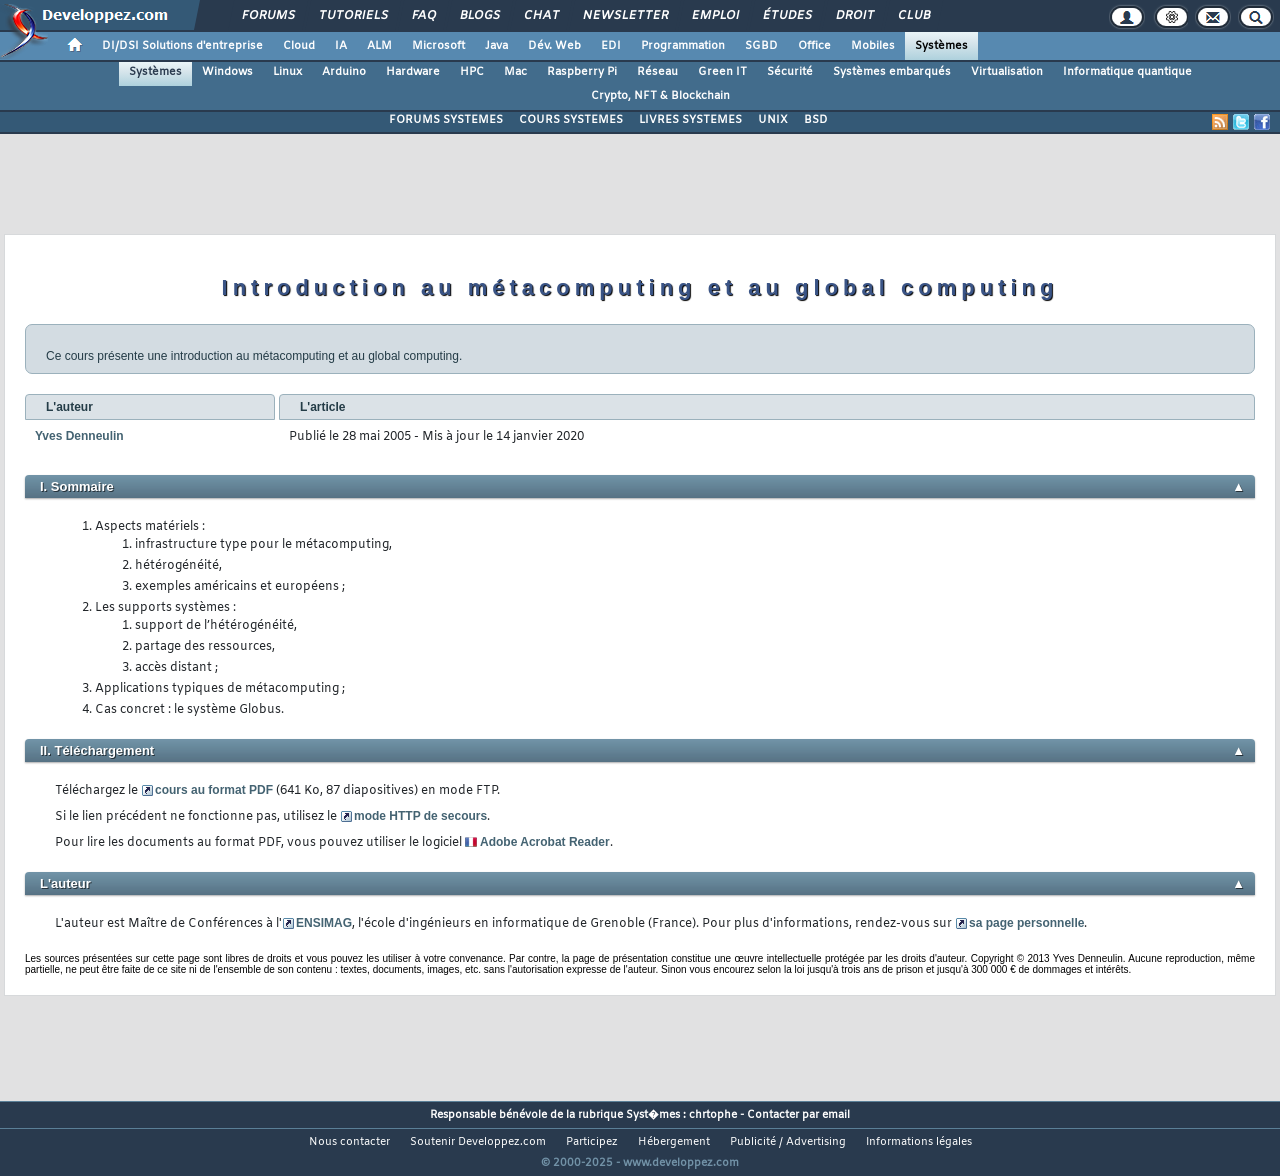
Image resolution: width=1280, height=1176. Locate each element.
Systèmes (941, 46)
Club (913, 16)
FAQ (423, 16)
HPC (472, 72)
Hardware (413, 72)
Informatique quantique (1127, 72)
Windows (227, 72)
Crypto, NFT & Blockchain (660, 96)
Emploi (714, 16)
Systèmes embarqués (892, 72)
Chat (540, 16)
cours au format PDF (214, 790)
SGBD (761, 46)
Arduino (344, 72)
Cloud (299, 46)
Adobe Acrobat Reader (545, 842)
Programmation (683, 46)
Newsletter (624, 16)
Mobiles (873, 46)
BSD (816, 120)
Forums (267, 16)
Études (786, 16)
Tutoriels (352, 16)
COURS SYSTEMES (571, 120)
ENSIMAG (324, 923)
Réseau (657, 72)
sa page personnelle (1026, 923)
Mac (515, 72)
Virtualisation (1007, 72)
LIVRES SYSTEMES (690, 120)
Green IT (722, 72)
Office (814, 46)
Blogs (479, 16)
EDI (611, 46)
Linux (287, 72)
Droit (854, 16)
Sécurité (790, 72)
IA (341, 46)
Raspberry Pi (582, 72)
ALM (379, 46)
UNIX (773, 120)
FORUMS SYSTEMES (446, 120)
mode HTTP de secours (420, 816)
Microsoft (438, 46)
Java (496, 46)
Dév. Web (554, 46)
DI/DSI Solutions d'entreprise (182, 46)
